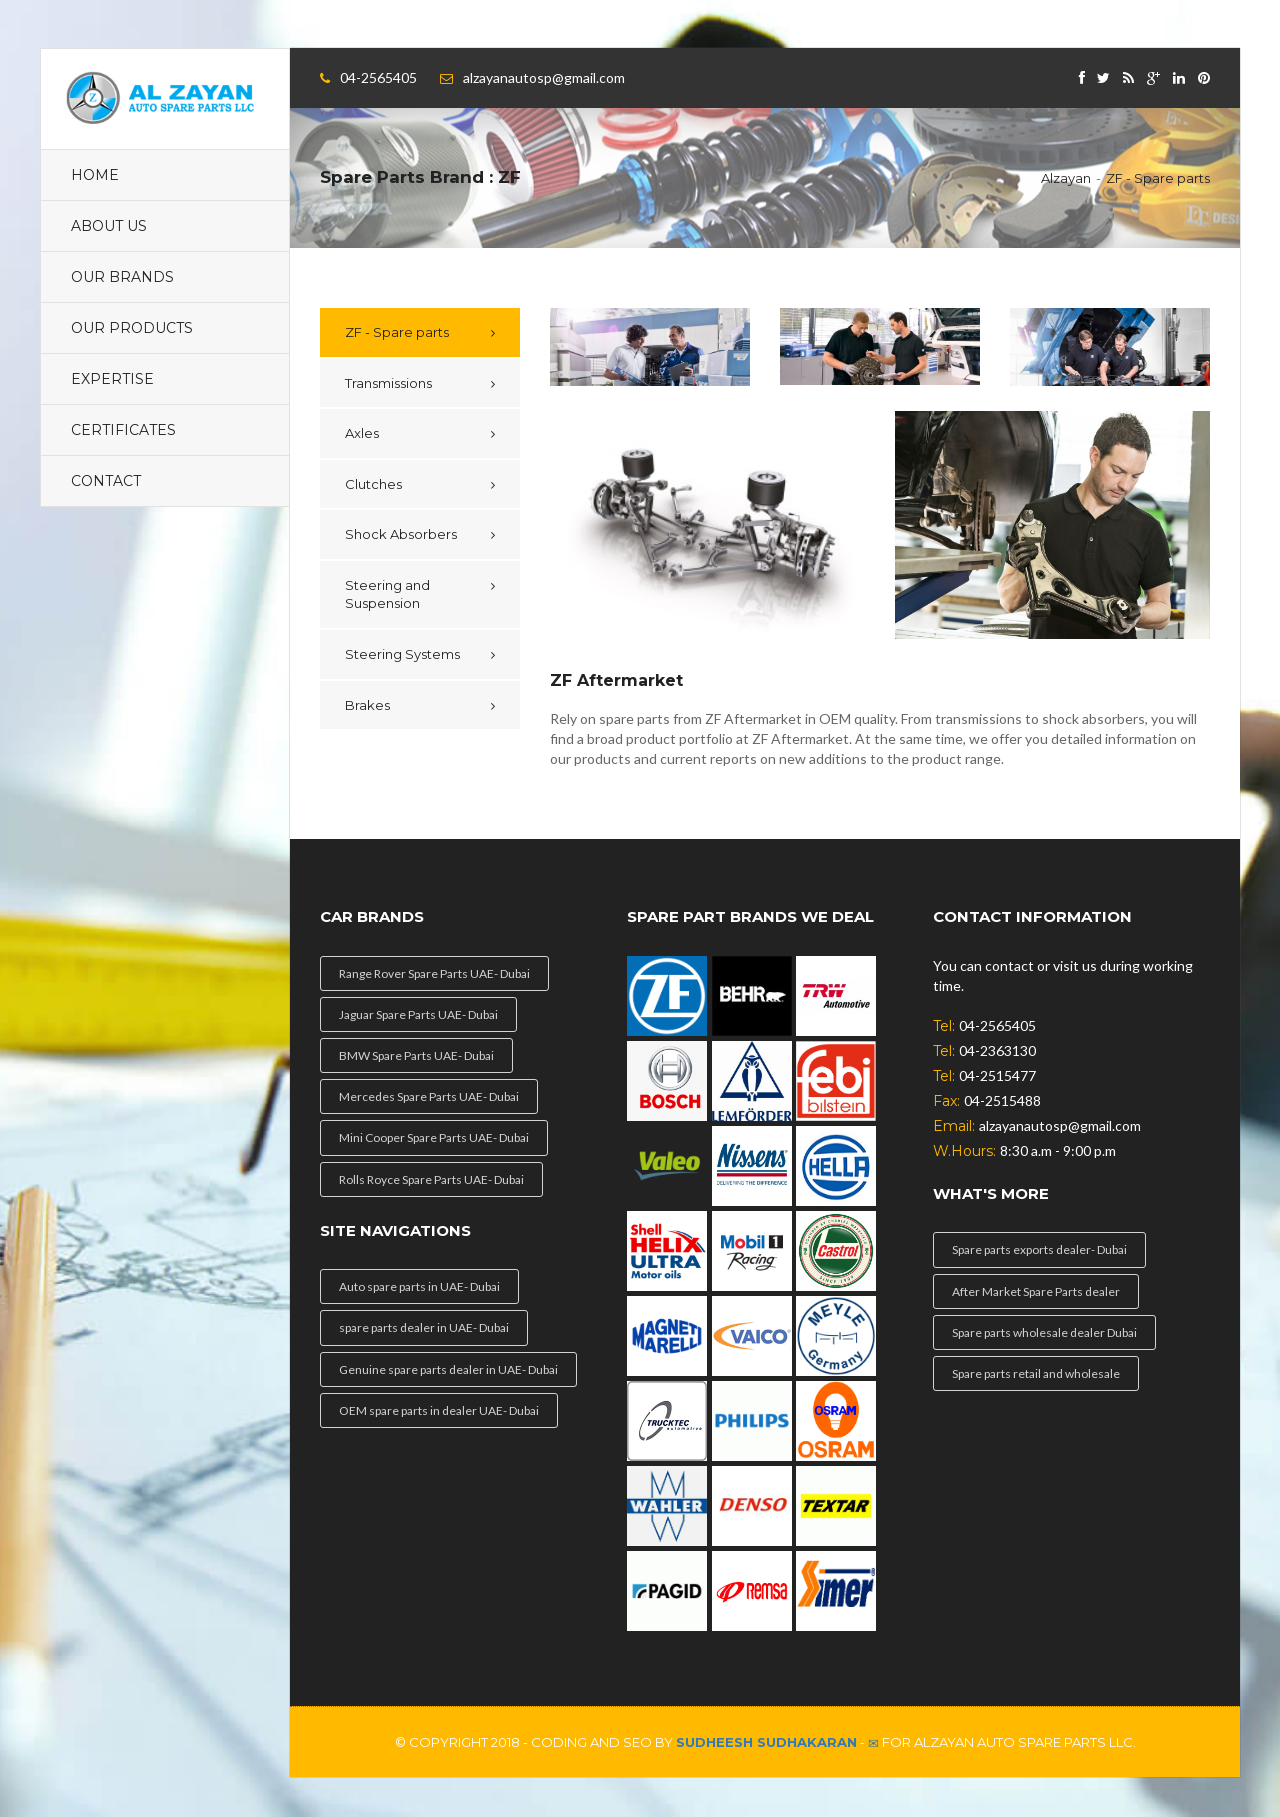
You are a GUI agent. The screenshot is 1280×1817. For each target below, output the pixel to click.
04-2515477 (997, 1075)
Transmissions (388, 383)
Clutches (373, 484)
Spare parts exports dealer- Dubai (1039, 1249)
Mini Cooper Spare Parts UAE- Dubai (434, 1137)
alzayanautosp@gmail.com (544, 77)
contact (106, 481)
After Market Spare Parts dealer (1036, 1291)
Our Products (132, 328)
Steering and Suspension (387, 594)
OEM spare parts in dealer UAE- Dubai (439, 1410)
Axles (362, 433)
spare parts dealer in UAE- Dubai (424, 1327)
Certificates (123, 430)
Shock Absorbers (401, 534)
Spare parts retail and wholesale (1036, 1373)
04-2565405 (378, 77)
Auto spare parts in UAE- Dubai (419, 1286)
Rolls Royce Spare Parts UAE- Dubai (431, 1179)
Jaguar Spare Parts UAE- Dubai (418, 1014)
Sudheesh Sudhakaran (766, 1742)
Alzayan (1066, 178)
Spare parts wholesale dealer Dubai (1044, 1332)
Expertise (112, 379)
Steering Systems (402, 654)
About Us (109, 226)
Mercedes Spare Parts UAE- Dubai (429, 1096)
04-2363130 (997, 1050)
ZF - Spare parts (1158, 178)
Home (95, 175)
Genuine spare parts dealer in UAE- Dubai (448, 1369)
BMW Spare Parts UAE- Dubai (416, 1055)
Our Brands (122, 277)
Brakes (367, 705)
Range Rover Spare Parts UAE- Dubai (434, 973)
